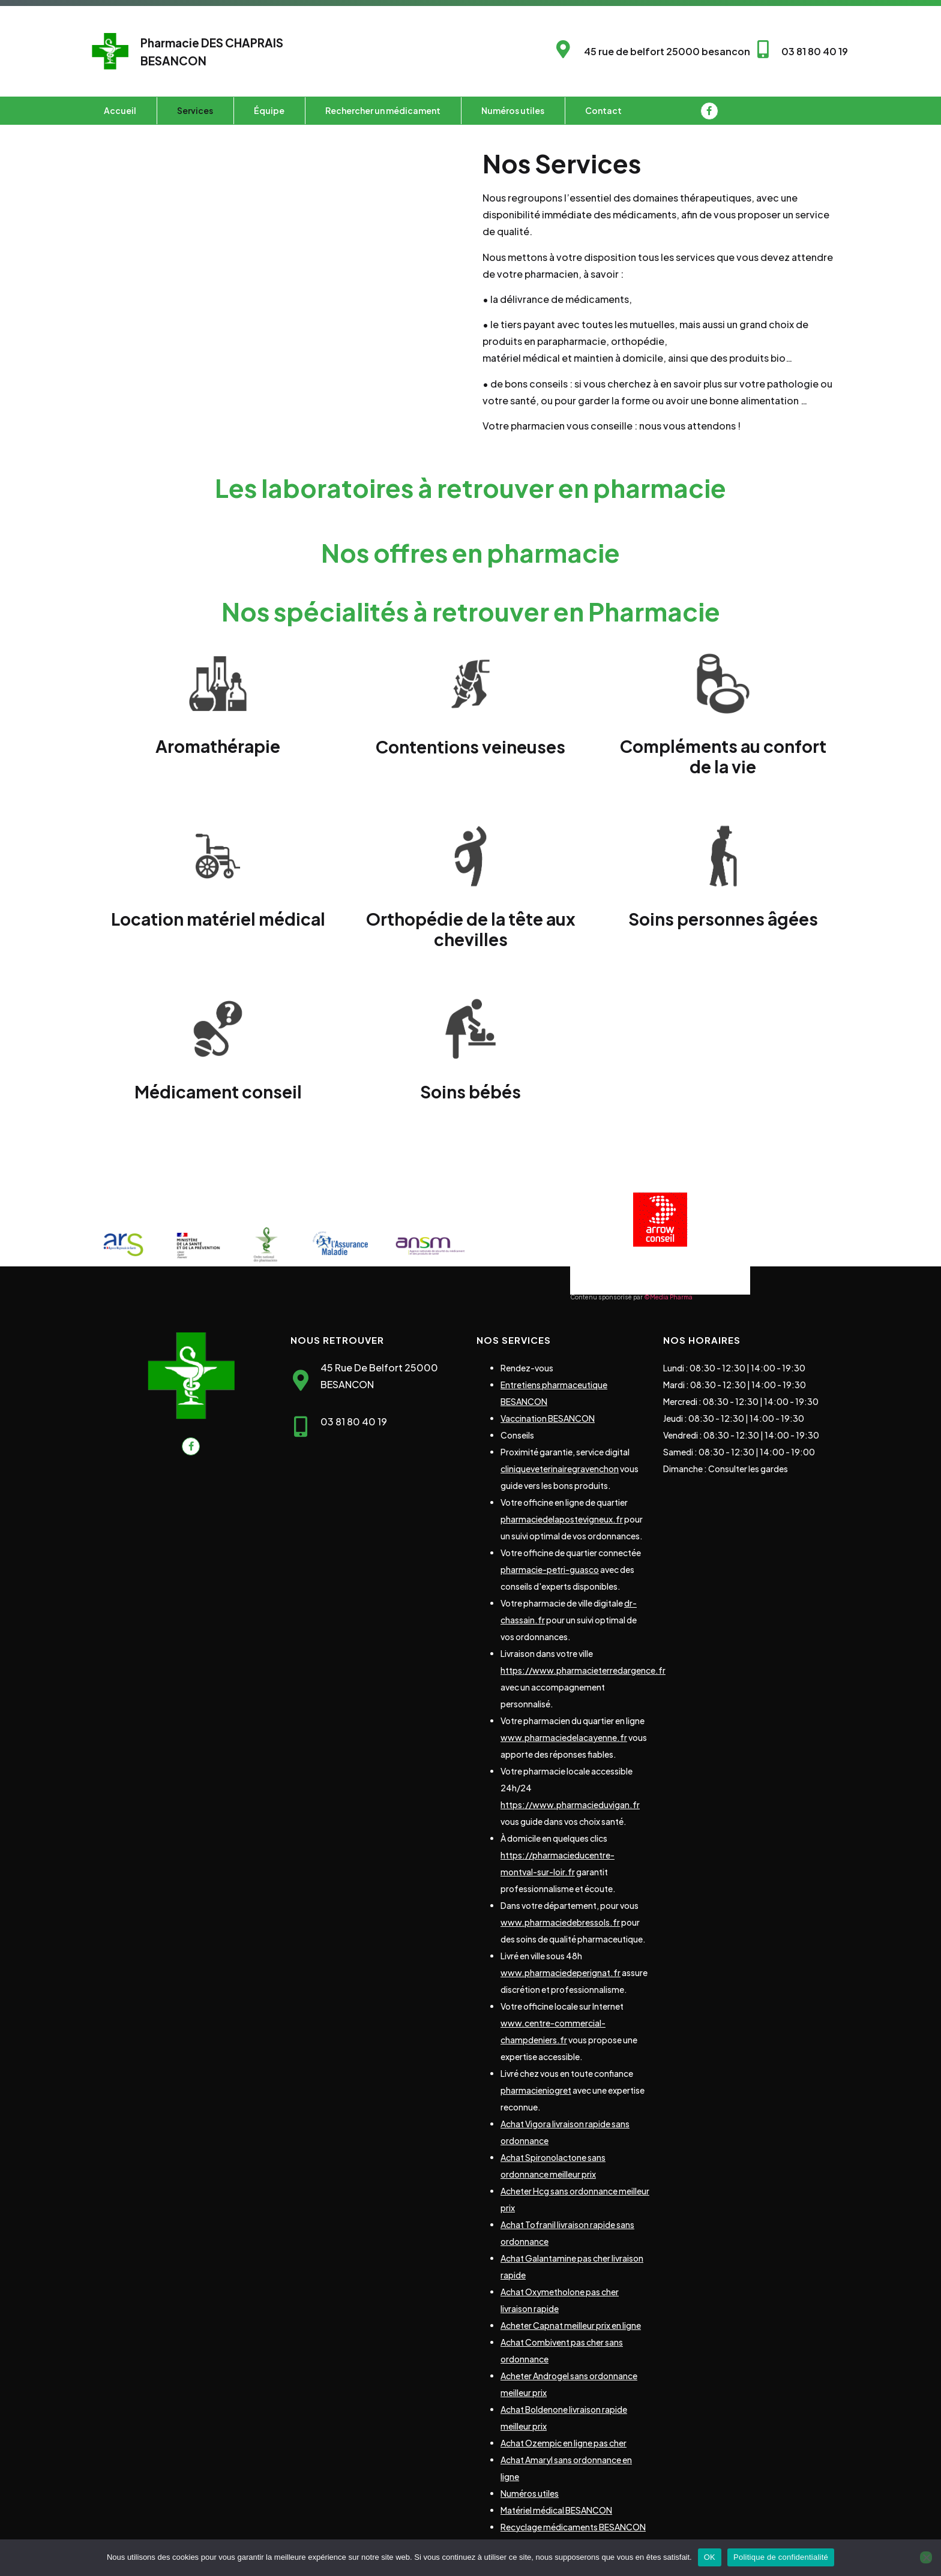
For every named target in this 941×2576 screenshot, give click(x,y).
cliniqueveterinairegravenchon (560, 1468)
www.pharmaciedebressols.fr (560, 1922)
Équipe (269, 110)
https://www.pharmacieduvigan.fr (570, 1804)
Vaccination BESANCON (548, 1418)
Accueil (120, 110)
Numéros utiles (512, 110)
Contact (603, 110)
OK (709, 2557)
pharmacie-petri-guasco (550, 1569)
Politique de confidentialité (780, 2557)
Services (195, 110)
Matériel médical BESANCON (556, 2510)
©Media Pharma (668, 1297)
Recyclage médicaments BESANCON (573, 2526)
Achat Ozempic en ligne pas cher (564, 2442)
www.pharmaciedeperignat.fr (561, 1972)
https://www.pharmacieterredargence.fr (583, 1670)
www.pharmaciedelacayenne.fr (564, 1737)
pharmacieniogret (536, 2090)
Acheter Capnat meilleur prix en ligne (571, 2325)
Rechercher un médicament (382, 110)
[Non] (926, 2557)
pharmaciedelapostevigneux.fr (562, 1519)
